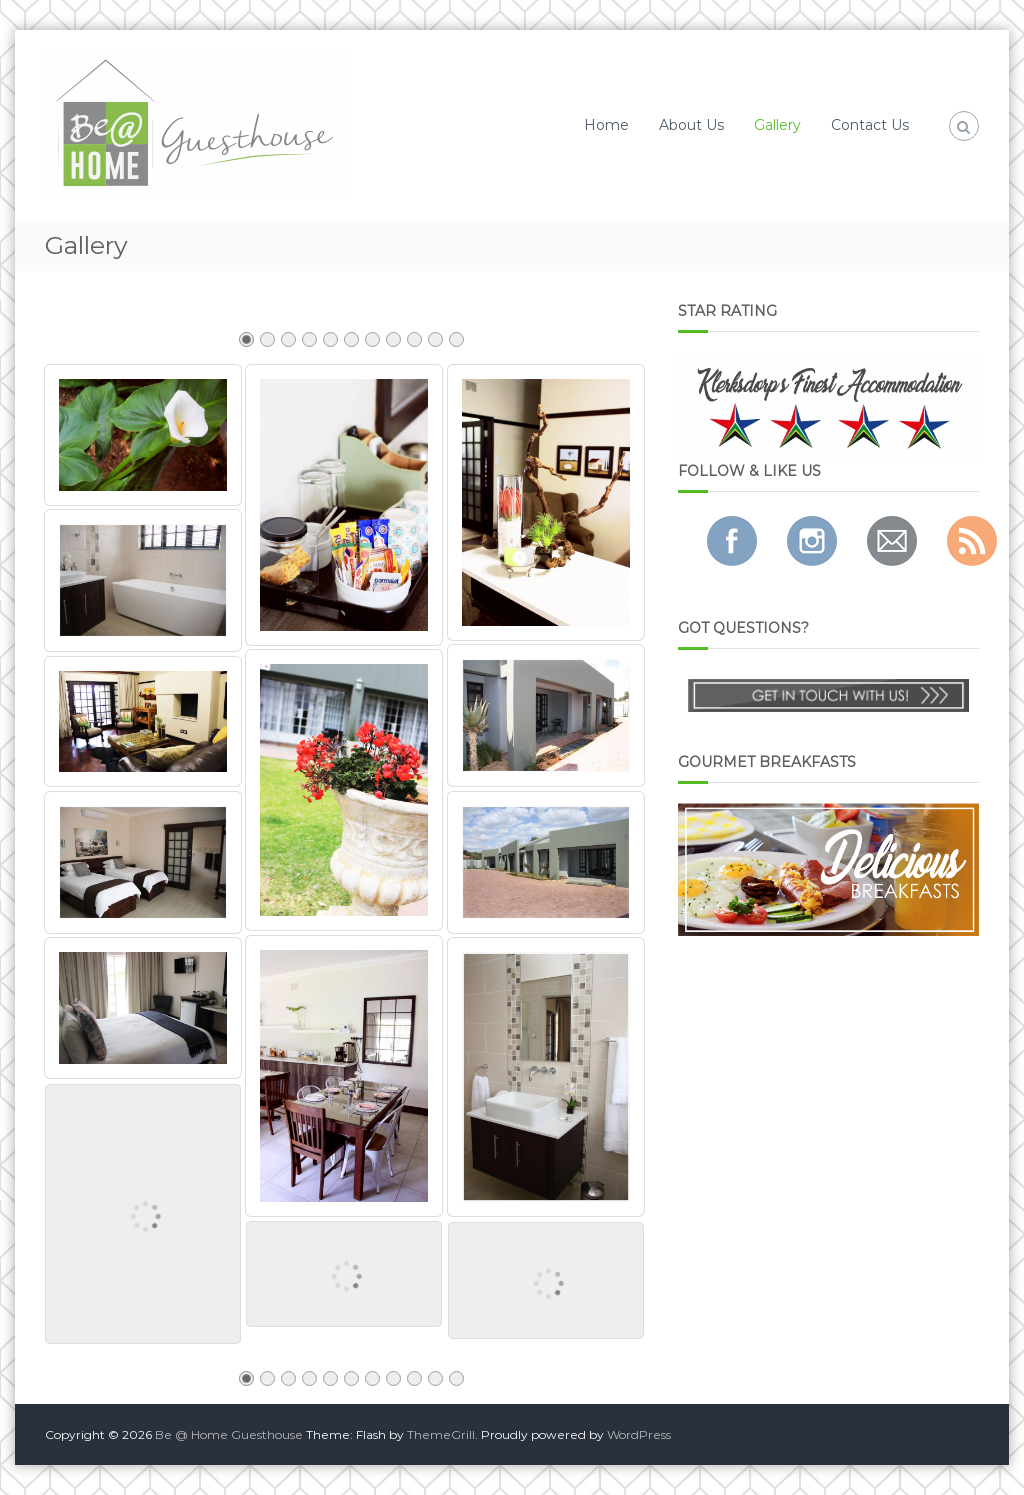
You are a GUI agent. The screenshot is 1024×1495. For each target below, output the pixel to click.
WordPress (639, 1434)
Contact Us (870, 125)
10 (434, 345)
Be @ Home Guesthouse (229, 1434)
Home (606, 125)
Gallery (777, 125)
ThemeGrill (441, 1434)
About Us (691, 125)
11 (455, 345)
